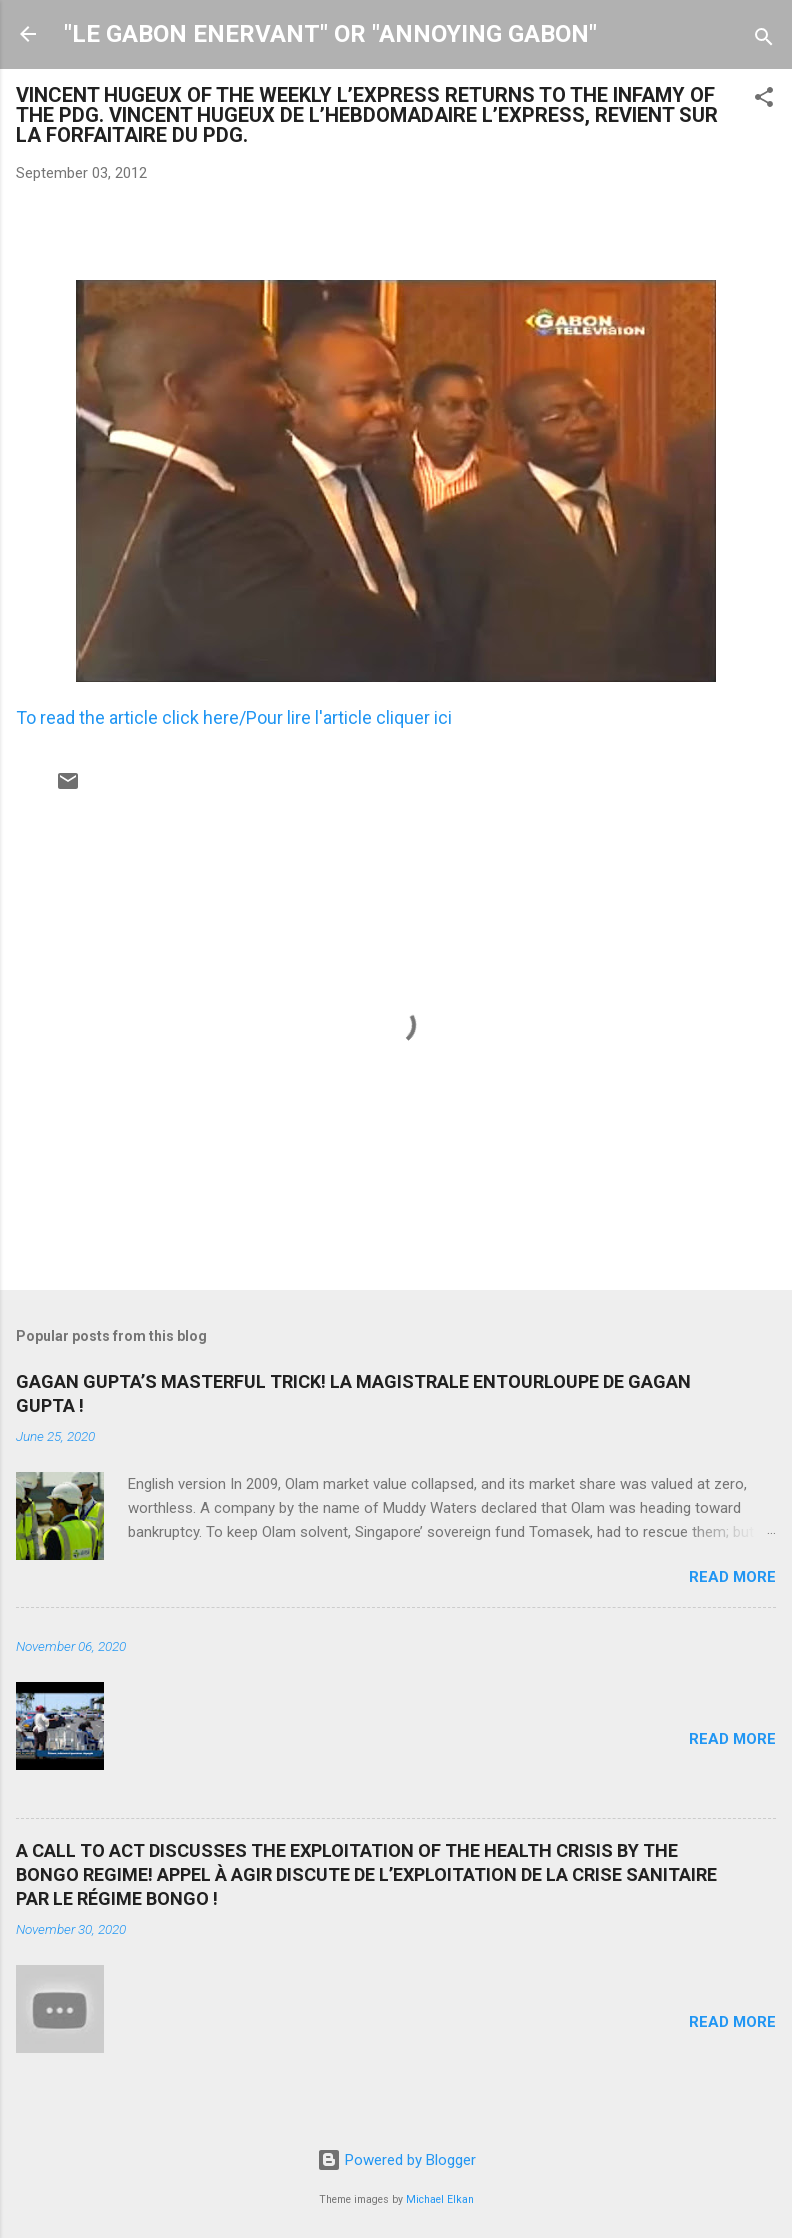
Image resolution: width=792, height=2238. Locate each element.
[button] (764, 100)
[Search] (764, 40)
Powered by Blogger (396, 2160)
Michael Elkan (440, 2199)
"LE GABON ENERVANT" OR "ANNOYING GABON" (330, 34)
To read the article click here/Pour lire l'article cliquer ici (234, 717)
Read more (732, 1577)
